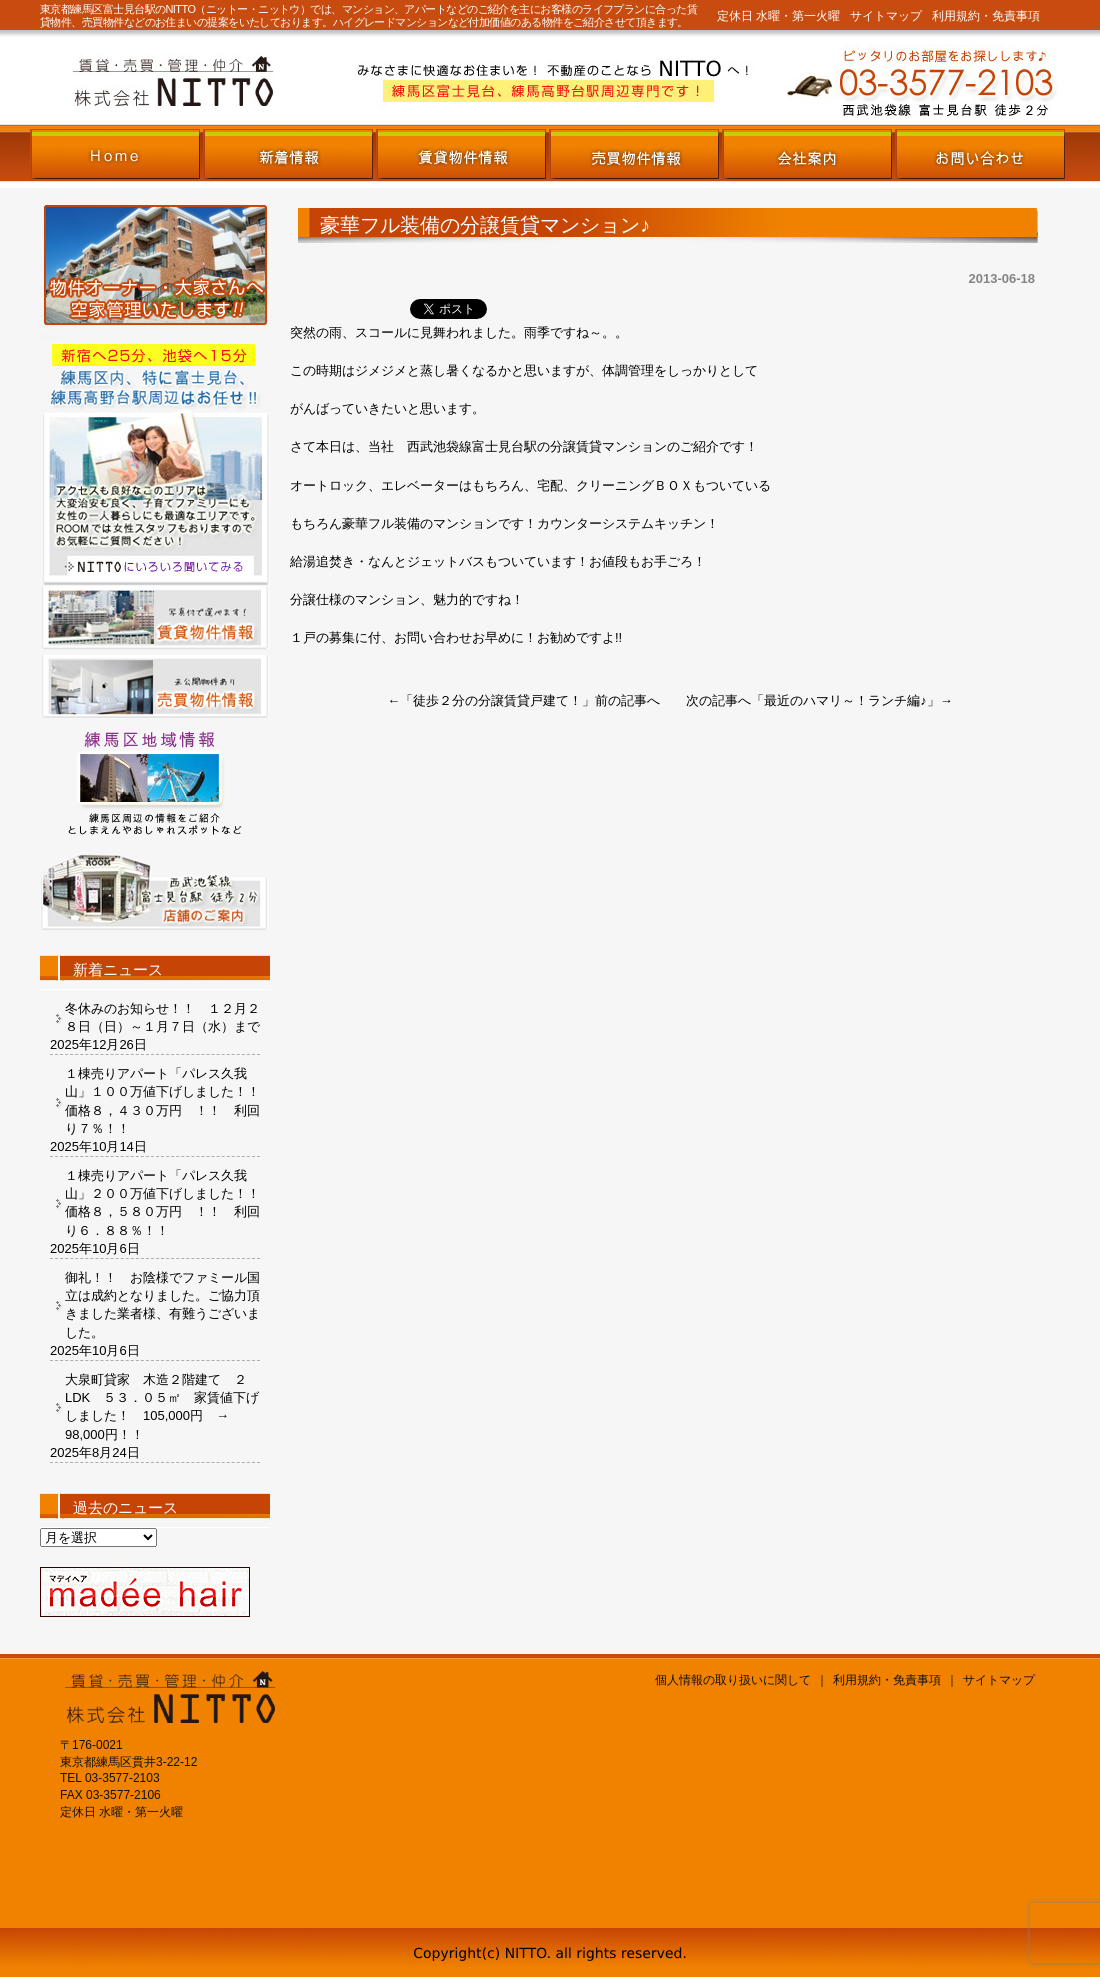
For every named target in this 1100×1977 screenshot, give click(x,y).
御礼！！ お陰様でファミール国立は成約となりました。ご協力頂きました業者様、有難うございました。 (162, 1305)
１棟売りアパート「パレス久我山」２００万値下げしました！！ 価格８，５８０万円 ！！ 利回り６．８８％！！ (162, 1203)
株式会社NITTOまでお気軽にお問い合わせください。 (795, 81)
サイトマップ (886, 16)
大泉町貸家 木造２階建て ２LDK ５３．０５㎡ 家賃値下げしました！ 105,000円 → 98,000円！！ (162, 1407)
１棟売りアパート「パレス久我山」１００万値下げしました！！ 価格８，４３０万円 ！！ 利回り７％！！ (162, 1101)
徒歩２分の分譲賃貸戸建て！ (497, 700)
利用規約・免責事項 (986, 16)
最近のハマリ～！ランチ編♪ (845, 700)
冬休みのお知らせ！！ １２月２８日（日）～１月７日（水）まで (162, 1017)
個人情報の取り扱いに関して (733, 1680)
